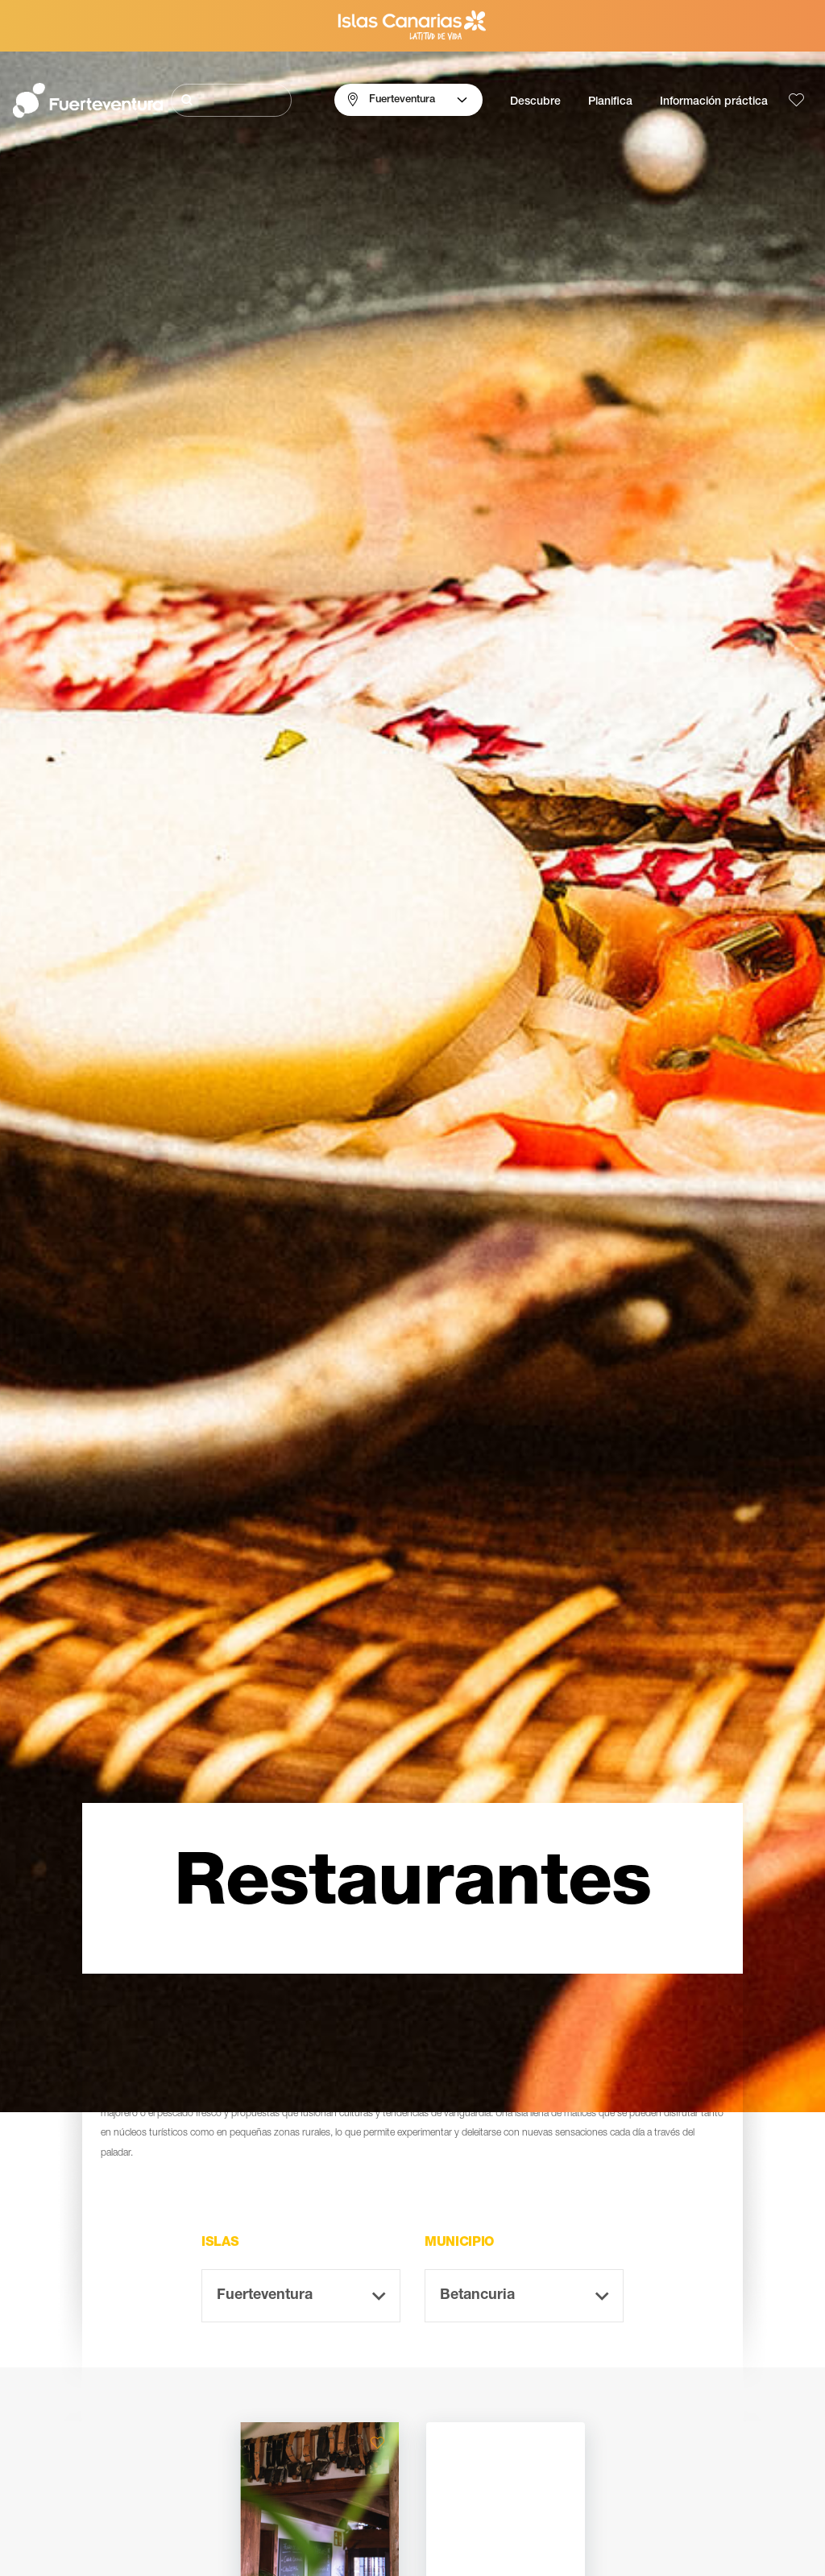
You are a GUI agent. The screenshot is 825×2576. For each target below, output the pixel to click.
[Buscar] (231, 100)
